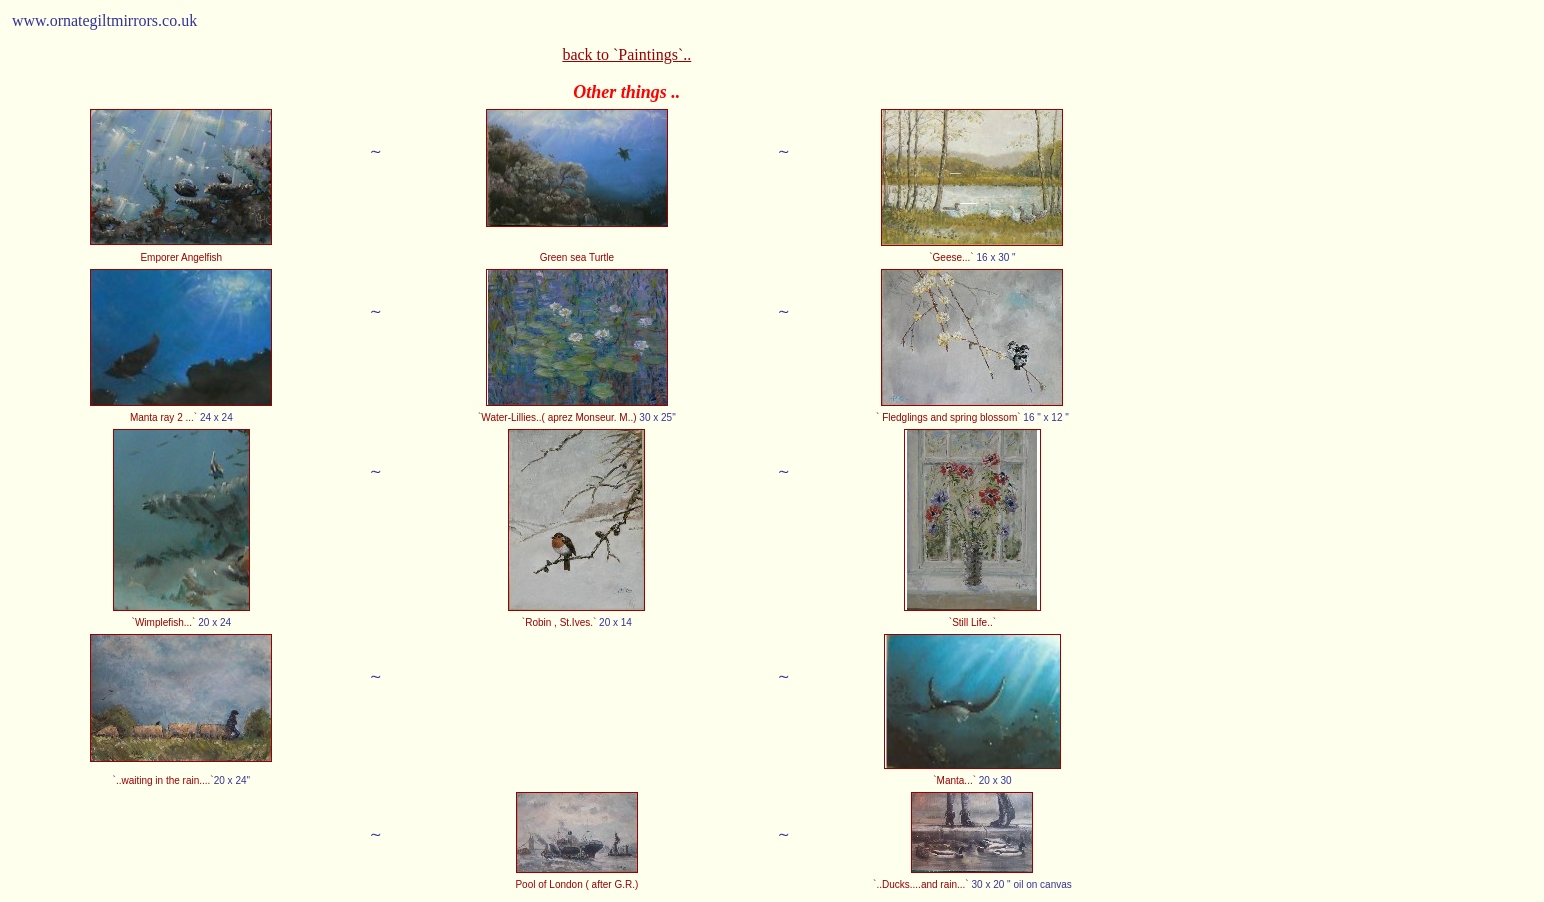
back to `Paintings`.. (626, 54)
